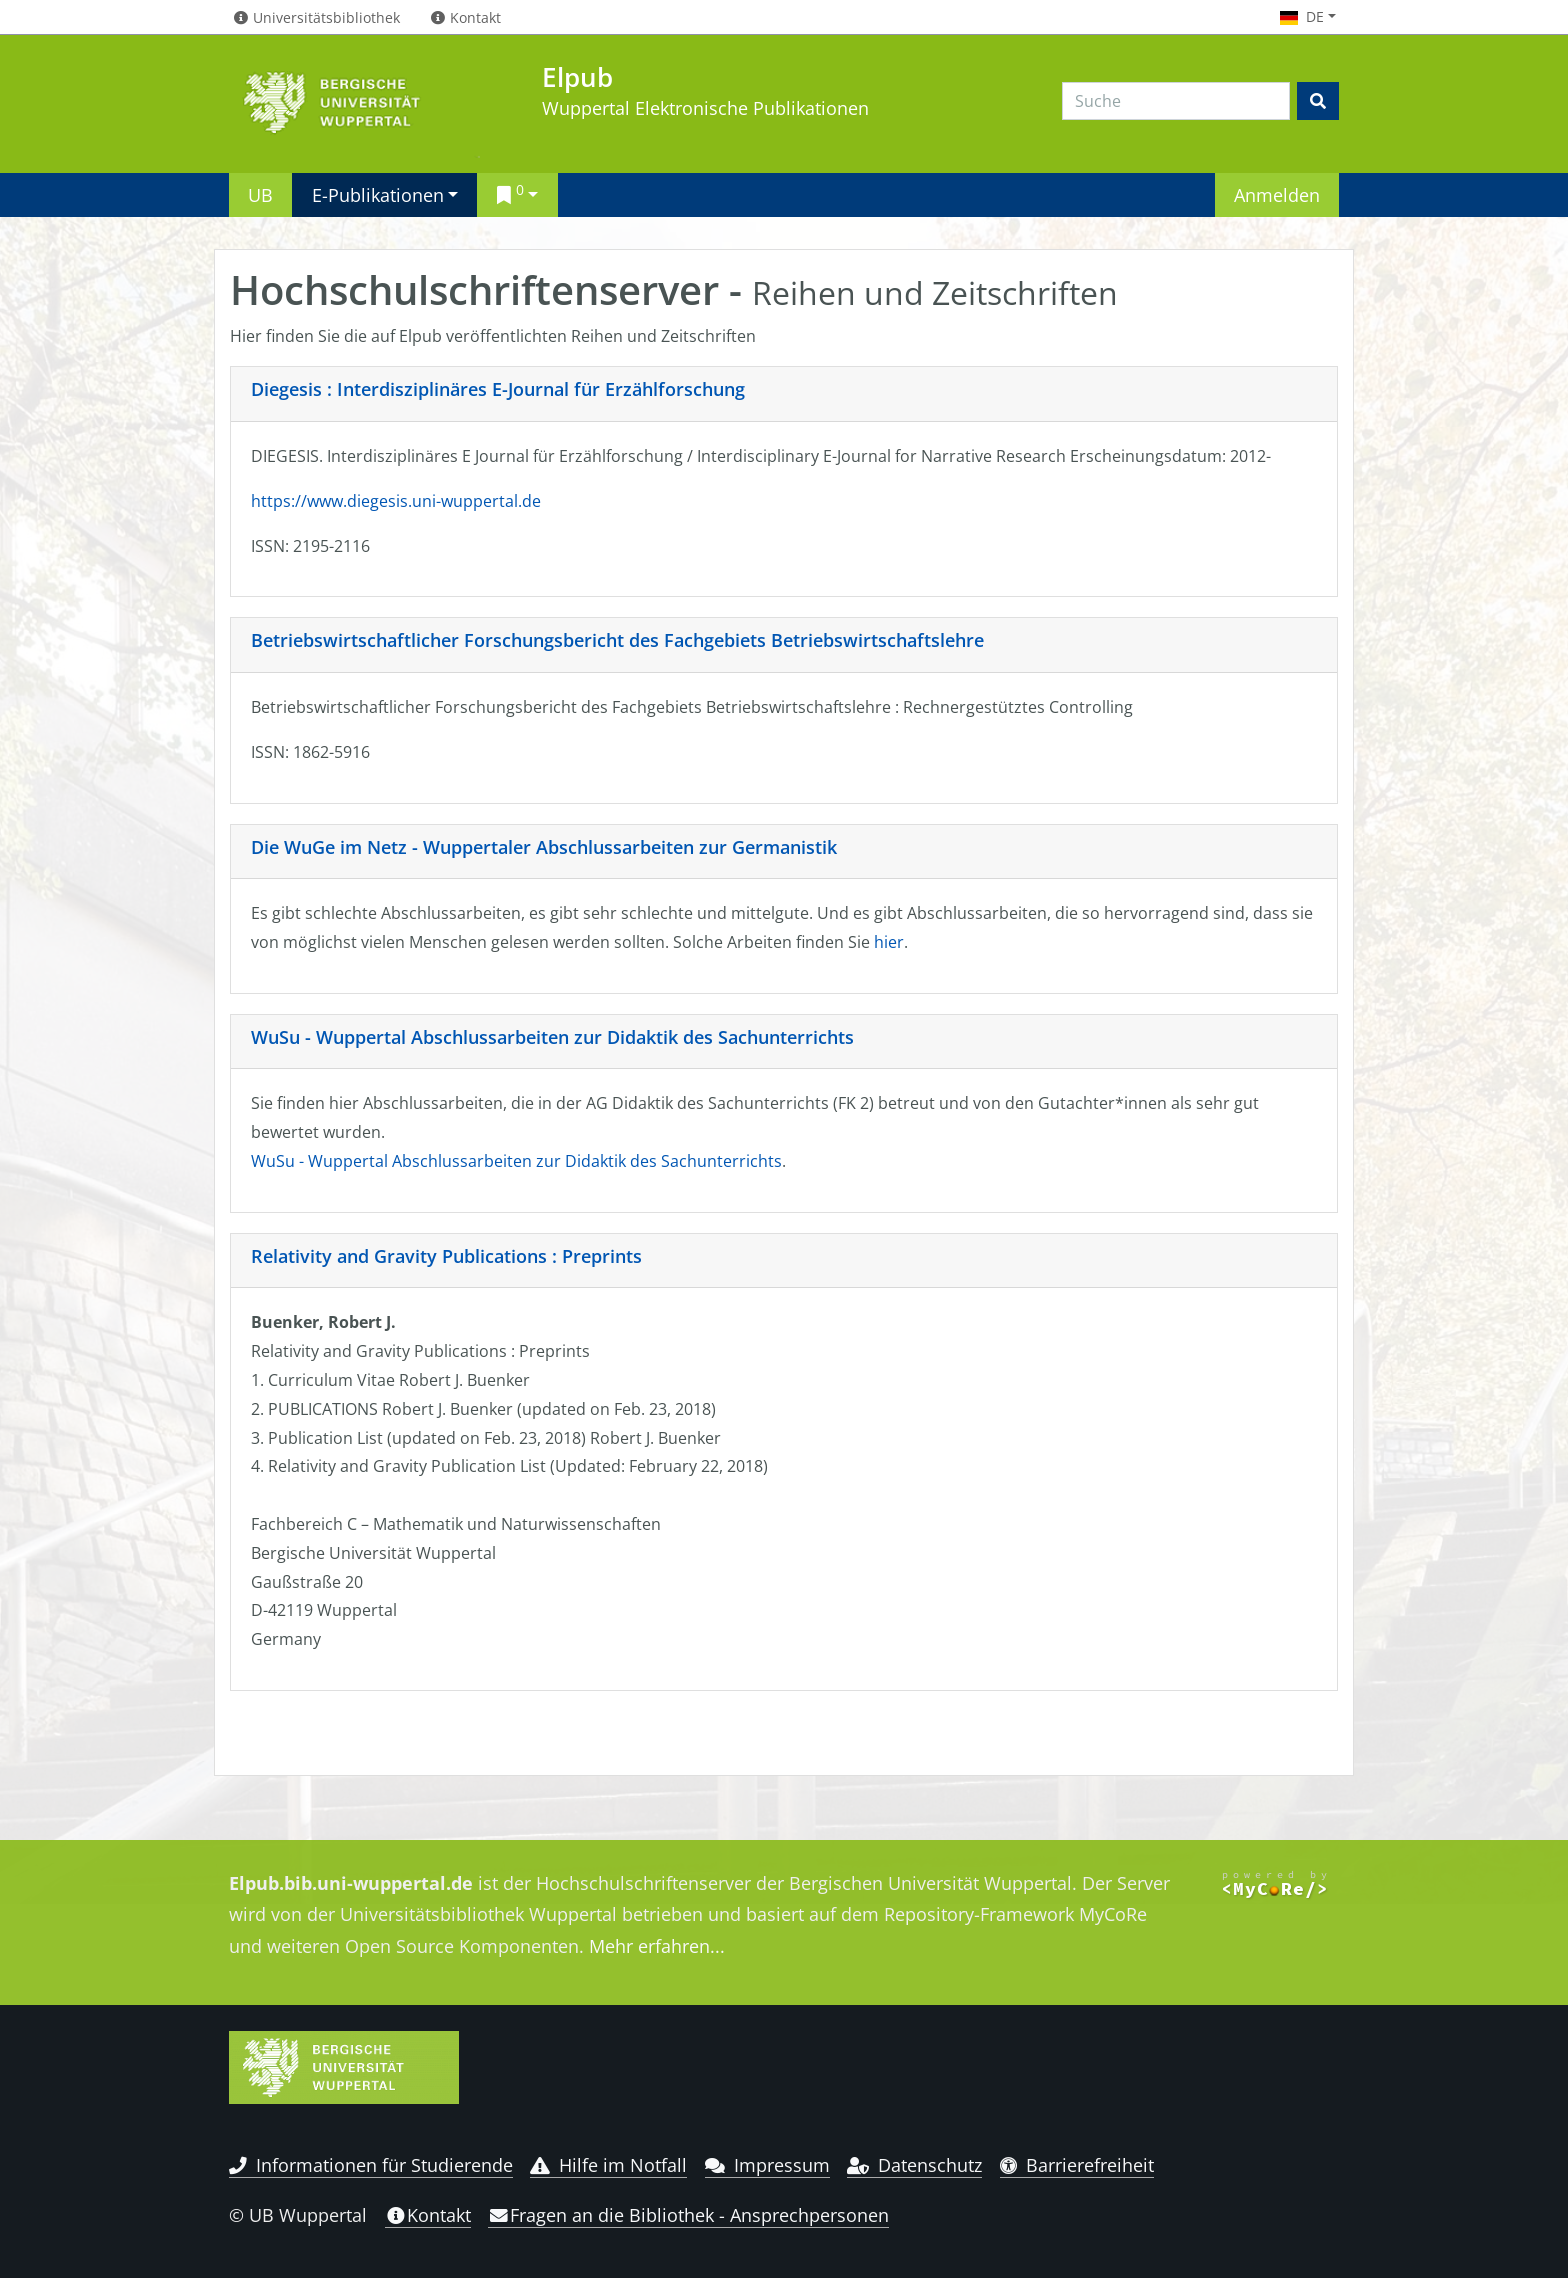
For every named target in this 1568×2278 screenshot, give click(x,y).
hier (889, 942)
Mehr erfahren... (657, 1946)
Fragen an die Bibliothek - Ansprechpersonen (688, 2215)
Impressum (767, 2165)
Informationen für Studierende (371, 2165)
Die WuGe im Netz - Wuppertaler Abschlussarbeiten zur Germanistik (544, 847)
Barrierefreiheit (1077, 2165)
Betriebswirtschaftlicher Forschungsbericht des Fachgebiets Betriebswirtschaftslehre (617, 640)
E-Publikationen (378, 194)
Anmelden (1277, 194)
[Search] (1176, 101)
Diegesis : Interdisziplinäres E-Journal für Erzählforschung (498, 389)
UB (260, 194)
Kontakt (428, 2215)
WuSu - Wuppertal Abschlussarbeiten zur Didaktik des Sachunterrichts (552, 1037)
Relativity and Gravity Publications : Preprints (446, 1256)
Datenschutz (914, 2165)
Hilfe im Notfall (608, 2165)
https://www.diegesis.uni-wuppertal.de (396, 501)
